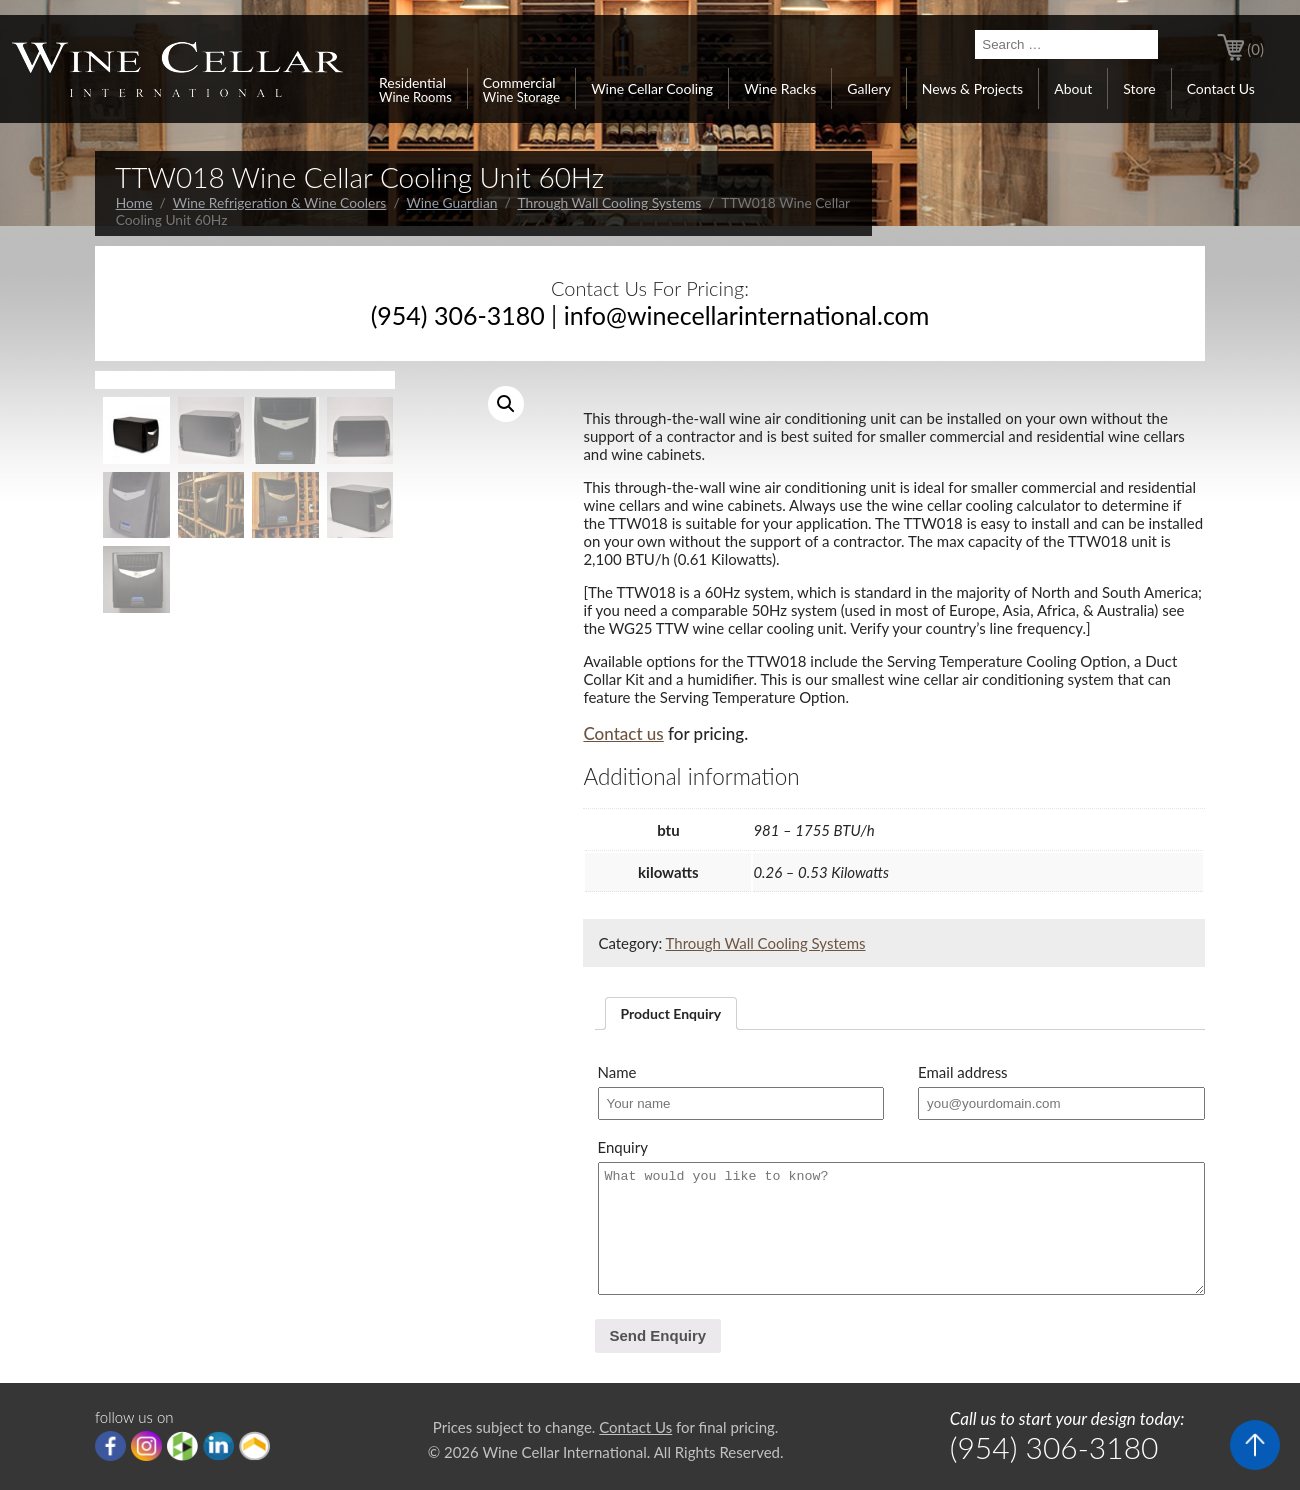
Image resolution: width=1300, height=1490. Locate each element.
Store (1139, 88)
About (1073, 88)
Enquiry (623, 1147)
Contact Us (1221, 88)
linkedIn (218, 1446)
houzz (182, 1446)
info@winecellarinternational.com (747, 315)
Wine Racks (780, 88)
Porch (254, 1446)
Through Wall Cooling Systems (609, 202)
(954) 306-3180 (458, 315)
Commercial (521, 89)
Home (134, 202)
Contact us (623, 733)
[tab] (671, 1013)
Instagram (146, 1446)
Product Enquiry (671, 1013)
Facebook (110, 1446)
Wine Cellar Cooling (652, 88)
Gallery (868, 88)
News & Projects (972, 88)
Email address (963, 1072)
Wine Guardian (452, 202)
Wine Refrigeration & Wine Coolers (280, 202)
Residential (415, 89)
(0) (1255, 49)
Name (617, 1072)
